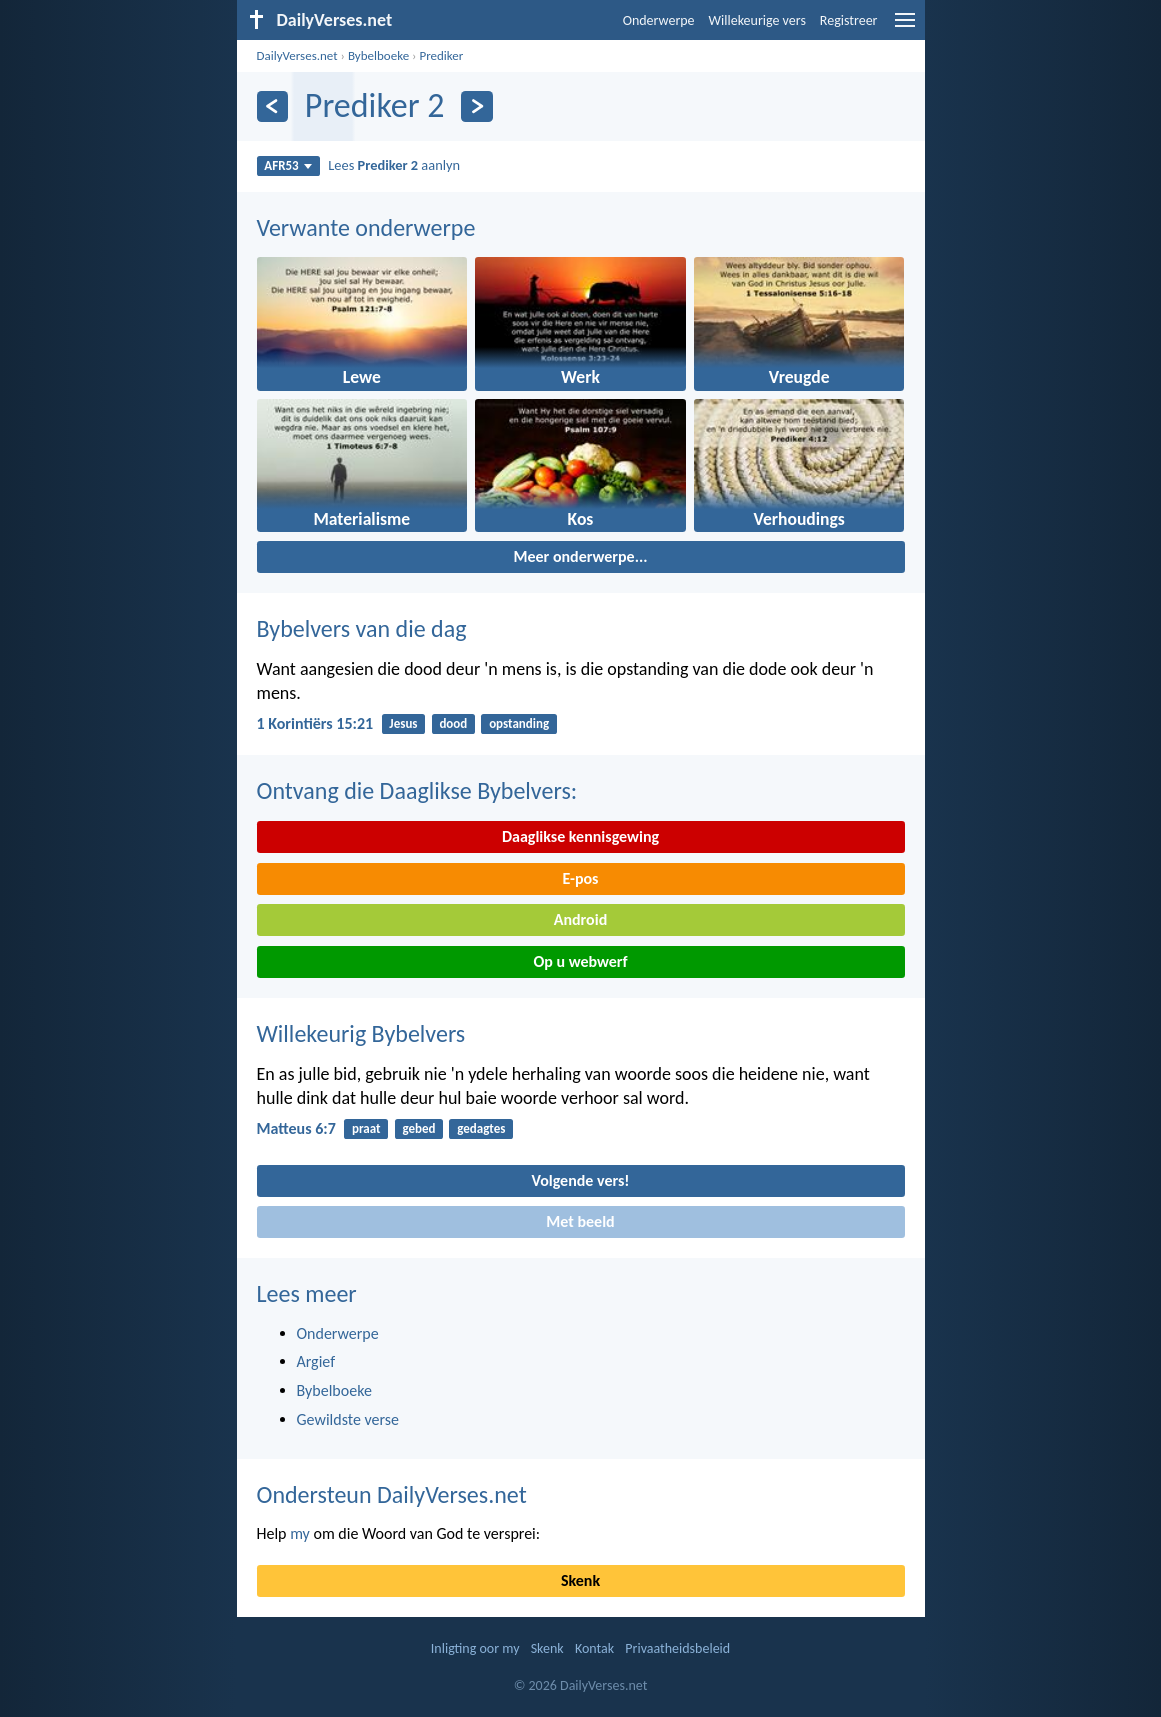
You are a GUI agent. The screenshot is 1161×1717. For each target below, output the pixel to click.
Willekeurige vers (757, 20)
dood (453, 723)
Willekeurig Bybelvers (361, 1033)
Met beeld (580, 1221)
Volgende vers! (580, 1180)
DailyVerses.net (297, 55)
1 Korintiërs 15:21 (315, 723)
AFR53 (288, 165)
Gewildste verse (348, 1419)
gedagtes (481, 1128)
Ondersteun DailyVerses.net (392, 1494)
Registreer (849, 20)
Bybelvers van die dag (362, 628)
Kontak (594, 1648)
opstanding (519, 723)
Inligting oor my (475, 1648)
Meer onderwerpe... (580, 556)
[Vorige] (272, 106)
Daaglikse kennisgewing (580, 836)
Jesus (403, 723)
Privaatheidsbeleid (677, 1648)
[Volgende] (476, 106)
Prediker (441, 55)
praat (366, 1128)
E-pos (581, 878)
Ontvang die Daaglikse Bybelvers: (417, 790)
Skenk (580, 1580)
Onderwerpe (659, 20)
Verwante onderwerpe (366, 227)
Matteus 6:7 (296, 1128)
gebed (418, 1128)
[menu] (905, 27)
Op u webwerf (580, 961)
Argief (316, 1361)
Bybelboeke (378, 55)
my (300, 1533)
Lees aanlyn (394, 165)
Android (580, 919)
